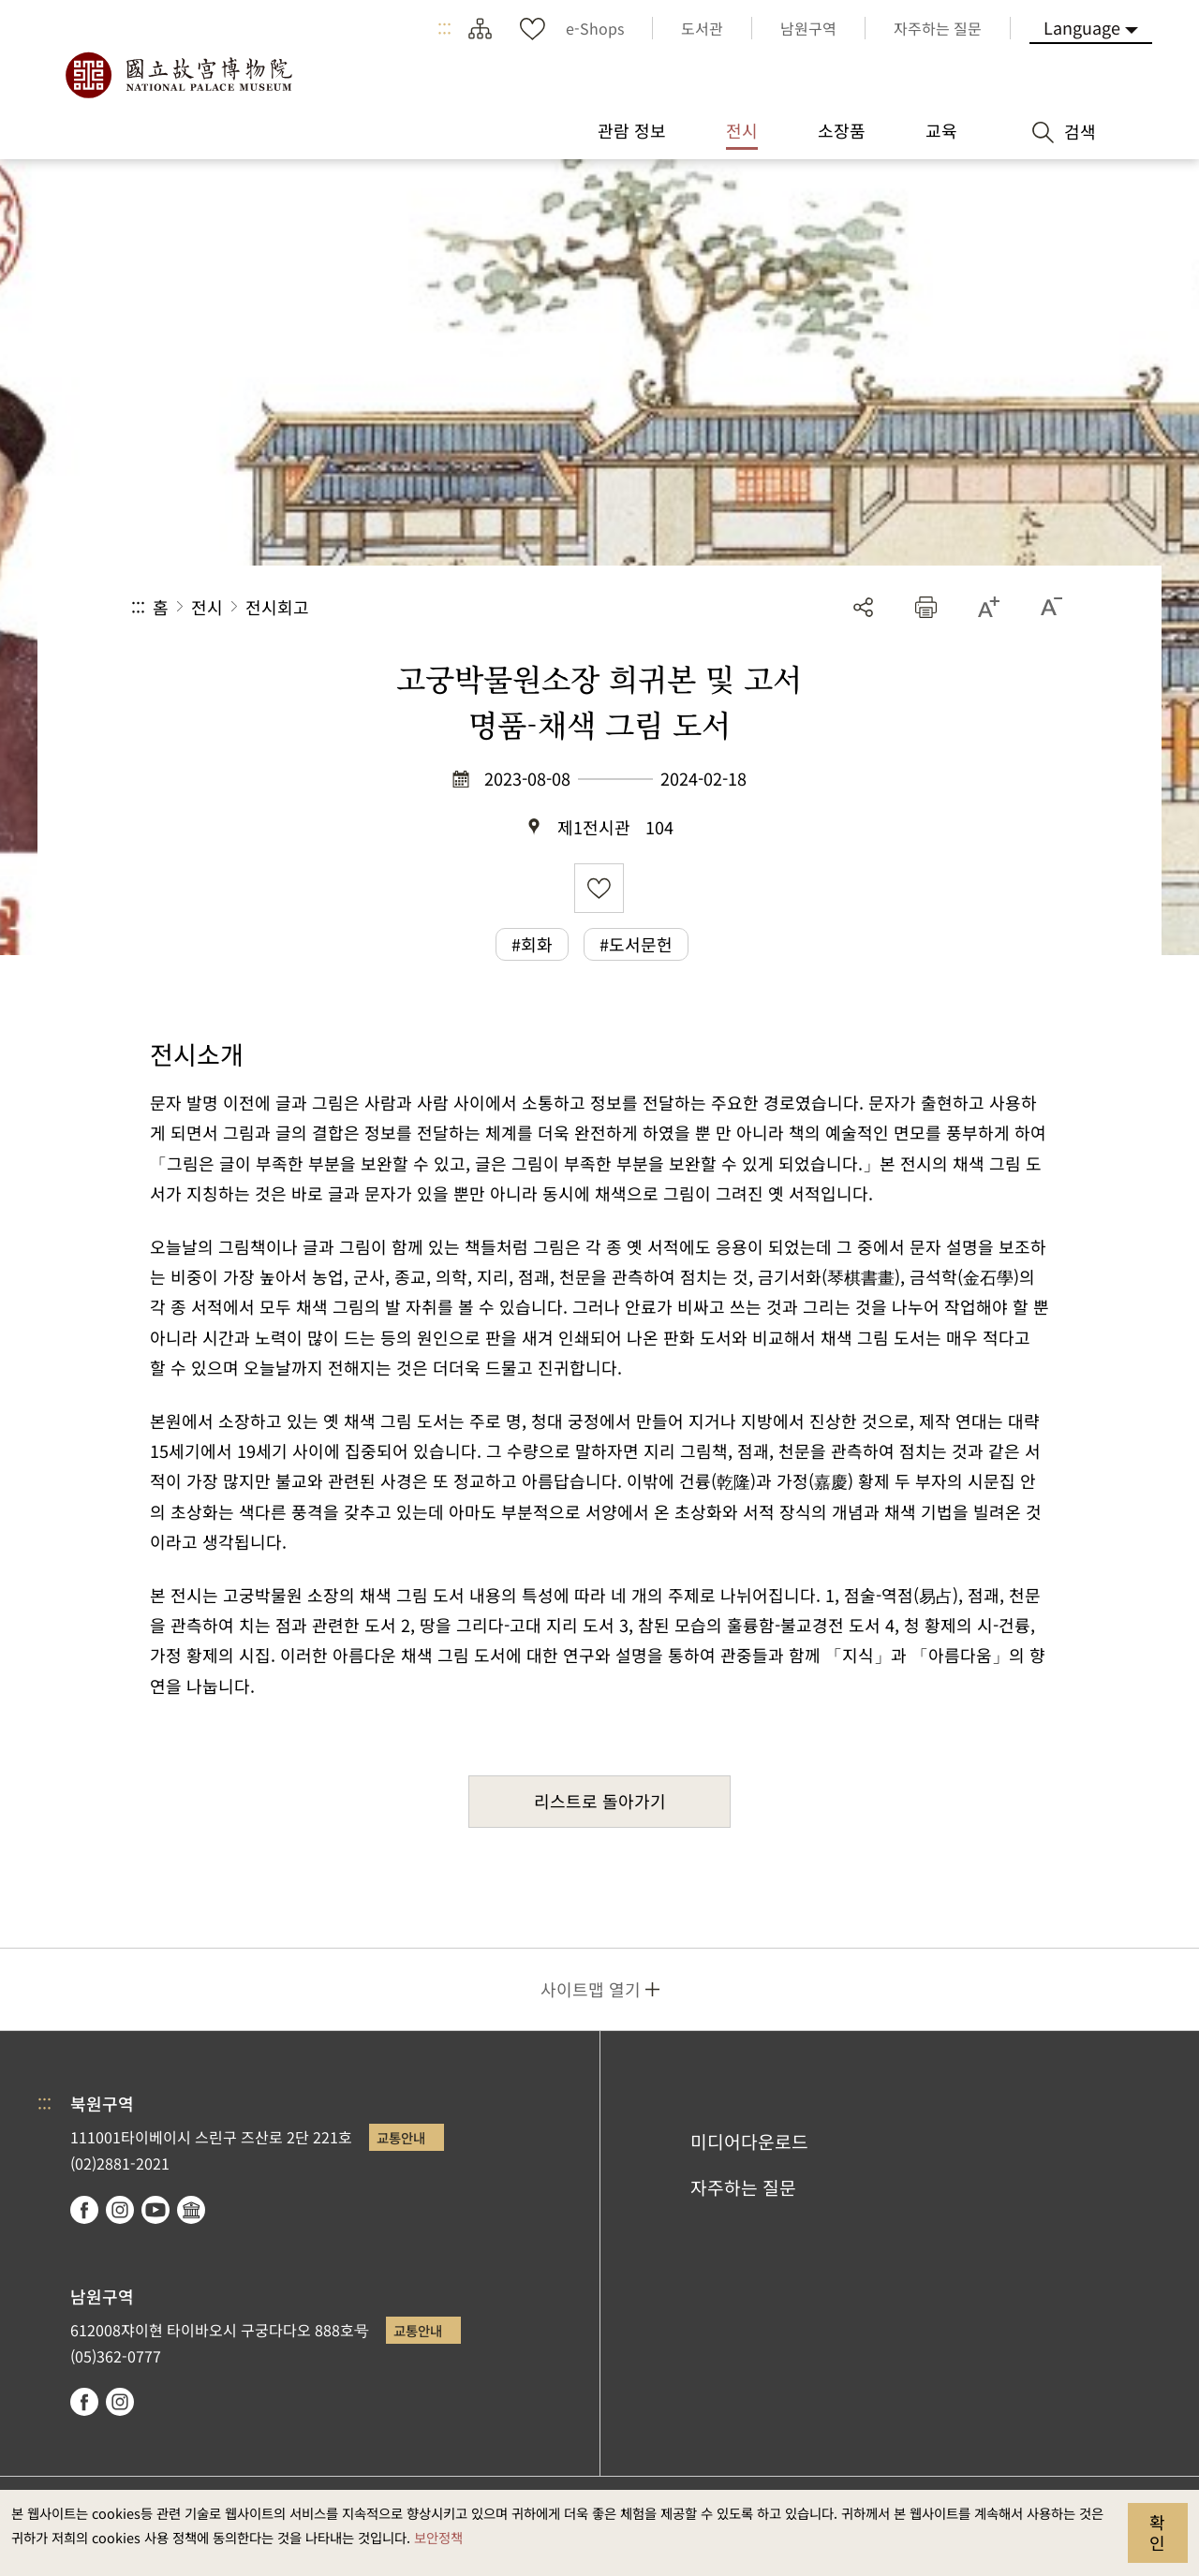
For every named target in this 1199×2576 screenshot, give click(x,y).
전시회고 (277, 607)
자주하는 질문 (743, 2187)
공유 (863, 607)
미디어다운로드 (749, 2141)
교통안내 (401, 2137)
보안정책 (438, 2537)
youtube (155, 2210)
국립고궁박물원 (178, 75)
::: (444, 28)
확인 (1157, 2532)
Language (1082, 27)
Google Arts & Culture (191, 2210)
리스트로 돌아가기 (600, 1800)
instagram (120, 2210)
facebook (84, 2210)
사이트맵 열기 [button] (590, 1989)
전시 (207, 607)
